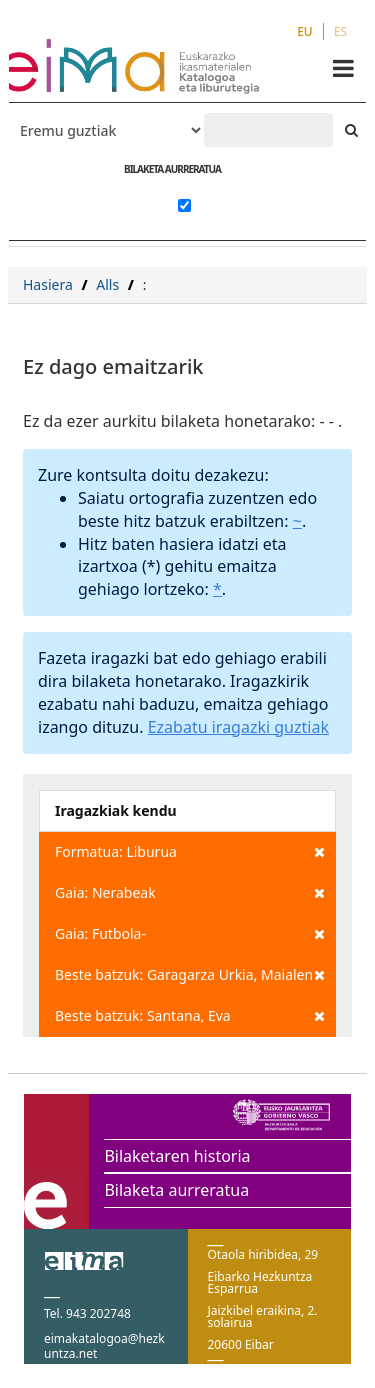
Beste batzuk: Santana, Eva (190, 1016)
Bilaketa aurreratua (176, 1190)
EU (305, 31)
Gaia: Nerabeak (190, 893)
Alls (107, 284)
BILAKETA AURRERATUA (172, 169)
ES (340, 31)
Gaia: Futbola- (190, 934)
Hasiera (48, 284)
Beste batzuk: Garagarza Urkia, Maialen (190, 975)
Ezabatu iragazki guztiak (238, 727)
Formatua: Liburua (190, 852)
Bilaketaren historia (177, 1156)
